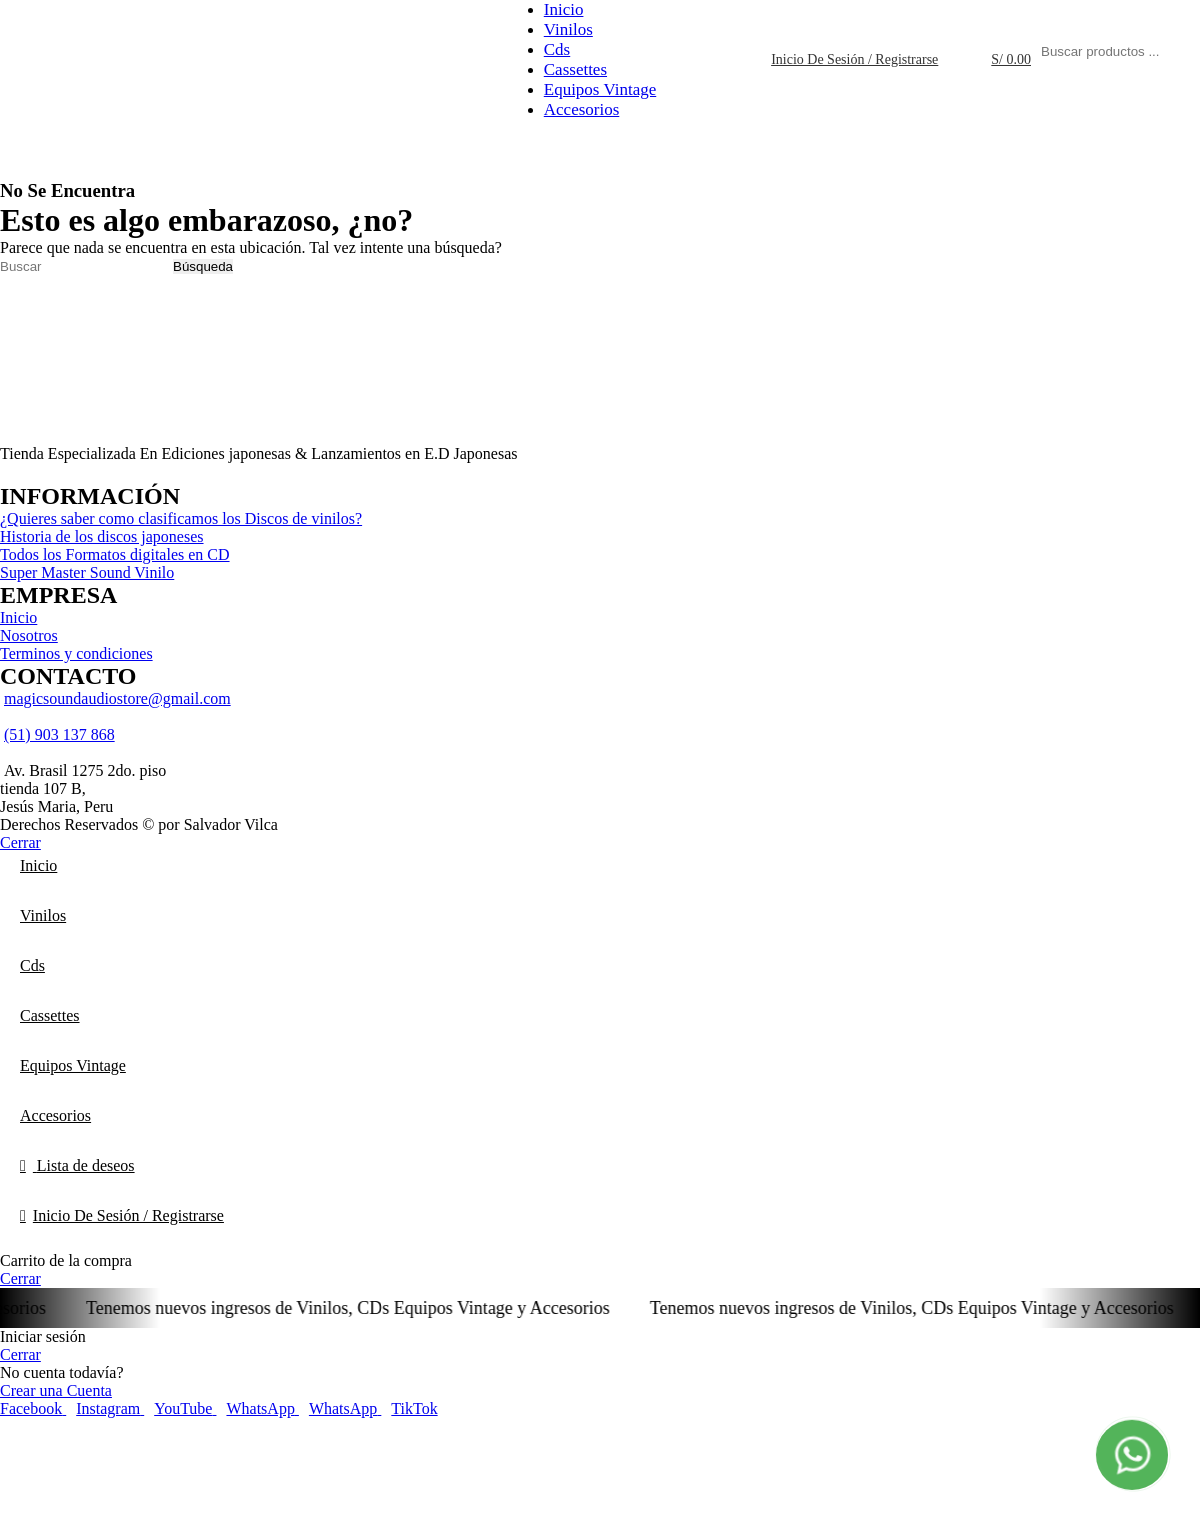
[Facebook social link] (33, 1408)
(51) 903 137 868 (59, 734)
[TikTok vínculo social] (414, 1408)
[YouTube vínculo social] (185, 1408)
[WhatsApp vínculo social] (262, 1408)
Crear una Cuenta (56, 1390)
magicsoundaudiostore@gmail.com (117, 698)
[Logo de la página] (50, 102)
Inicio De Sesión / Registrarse (128, 1215)
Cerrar (20, 842)
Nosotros (29, 635)
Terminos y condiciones (76, 653)
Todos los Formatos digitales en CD (115, 554)
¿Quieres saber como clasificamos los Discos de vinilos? (181, 518)
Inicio (18, 617)
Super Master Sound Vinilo (87, 572)
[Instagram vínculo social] (110, 1408)
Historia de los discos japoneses (102, 536)
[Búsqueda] (84, 266)
